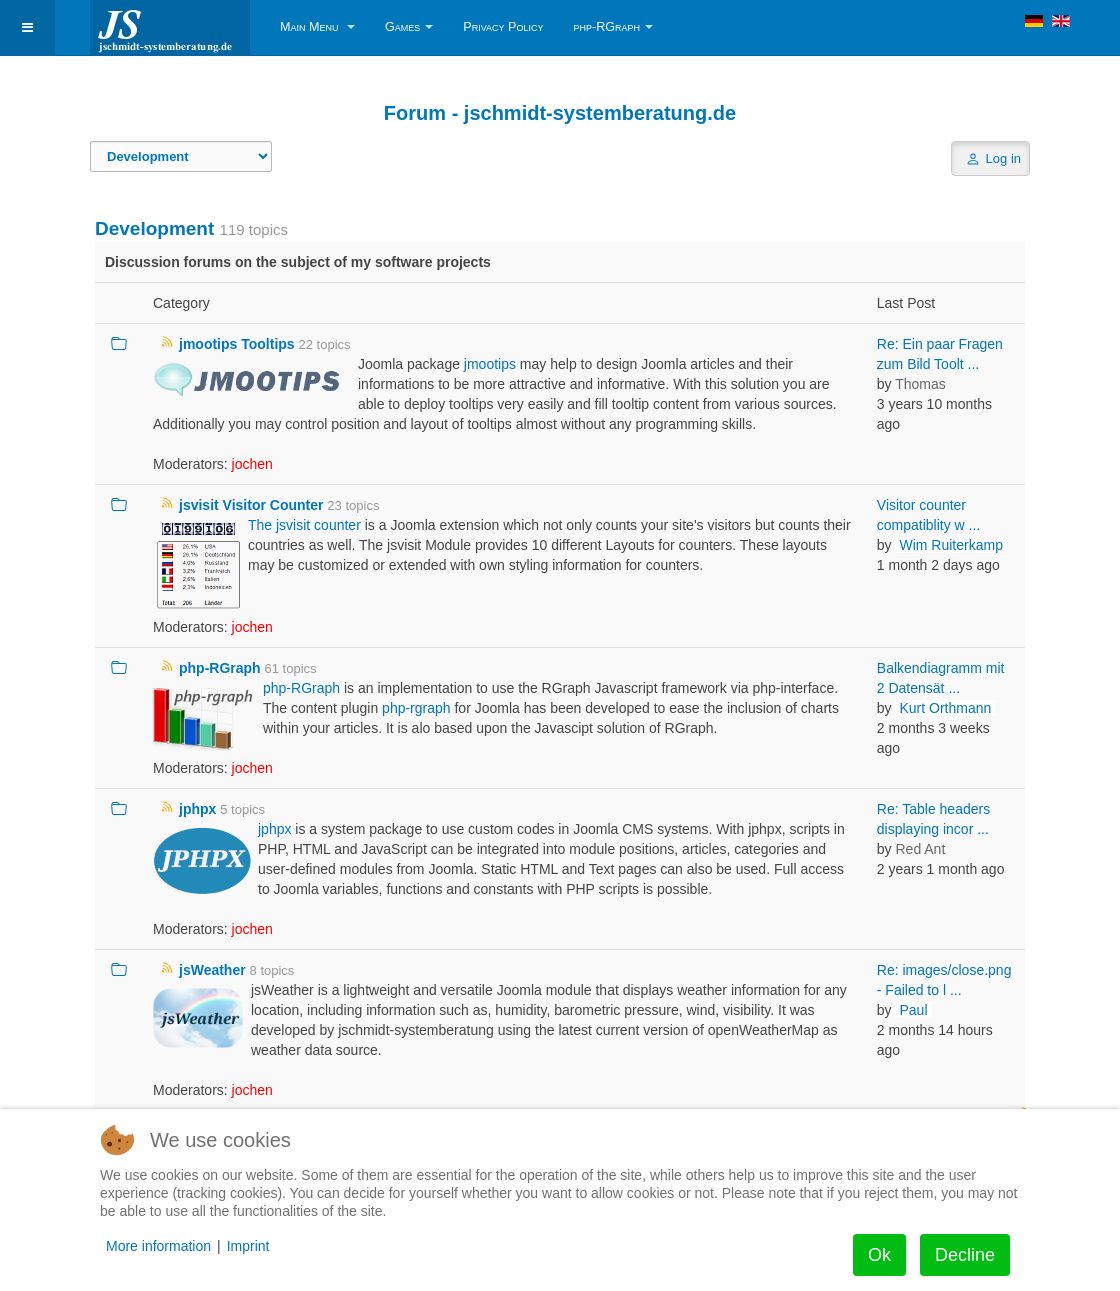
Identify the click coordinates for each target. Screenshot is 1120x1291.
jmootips (490, 364)
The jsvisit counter (304, 525)
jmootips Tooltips (237, 344)
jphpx (197, 809)
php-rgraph (416, 708)
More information (158, 1246)
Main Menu (317, 27)
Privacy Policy (503, 27)
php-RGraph (613, 27)
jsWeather (212, 970)
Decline (965, 1255)
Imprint (248, 1246)
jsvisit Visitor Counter (251, 505)
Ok (879, 1255)
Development (154, 228)
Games (409, 27)
